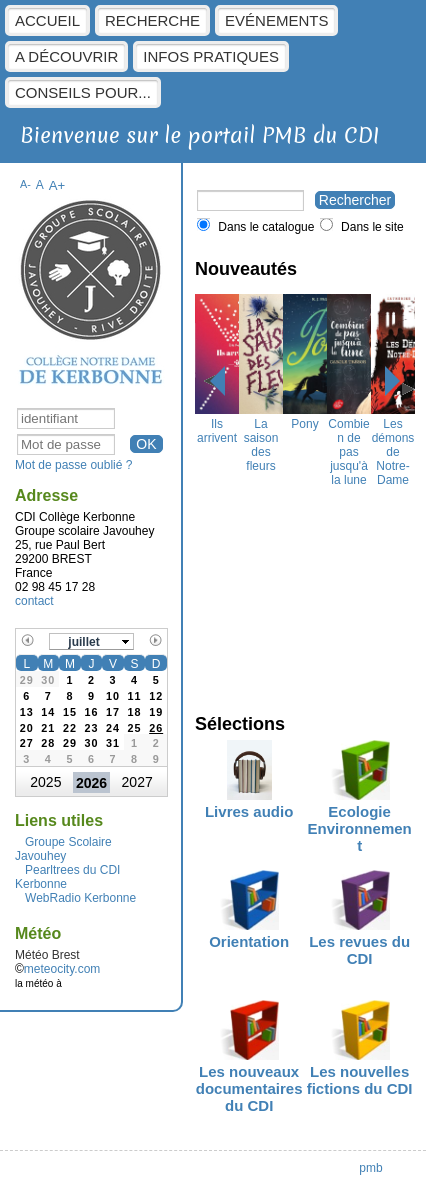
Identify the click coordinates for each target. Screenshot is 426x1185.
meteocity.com (62, 969)
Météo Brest (47, 955)
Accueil (47, 20)
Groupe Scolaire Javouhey (63, 849)
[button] (92, 641)
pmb (370, 1168)
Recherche (152, 20)
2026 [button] (91, 783)
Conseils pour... (83, 92)
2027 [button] (137, 782)
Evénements (276, 20)
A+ (57, 185)
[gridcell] (156, 726)
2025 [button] (45, 782)
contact (34, 601)
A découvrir (66, 56)
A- (25, 184)
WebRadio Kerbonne (80, 898)
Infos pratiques (211, 56)
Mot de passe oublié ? (73, 465)
